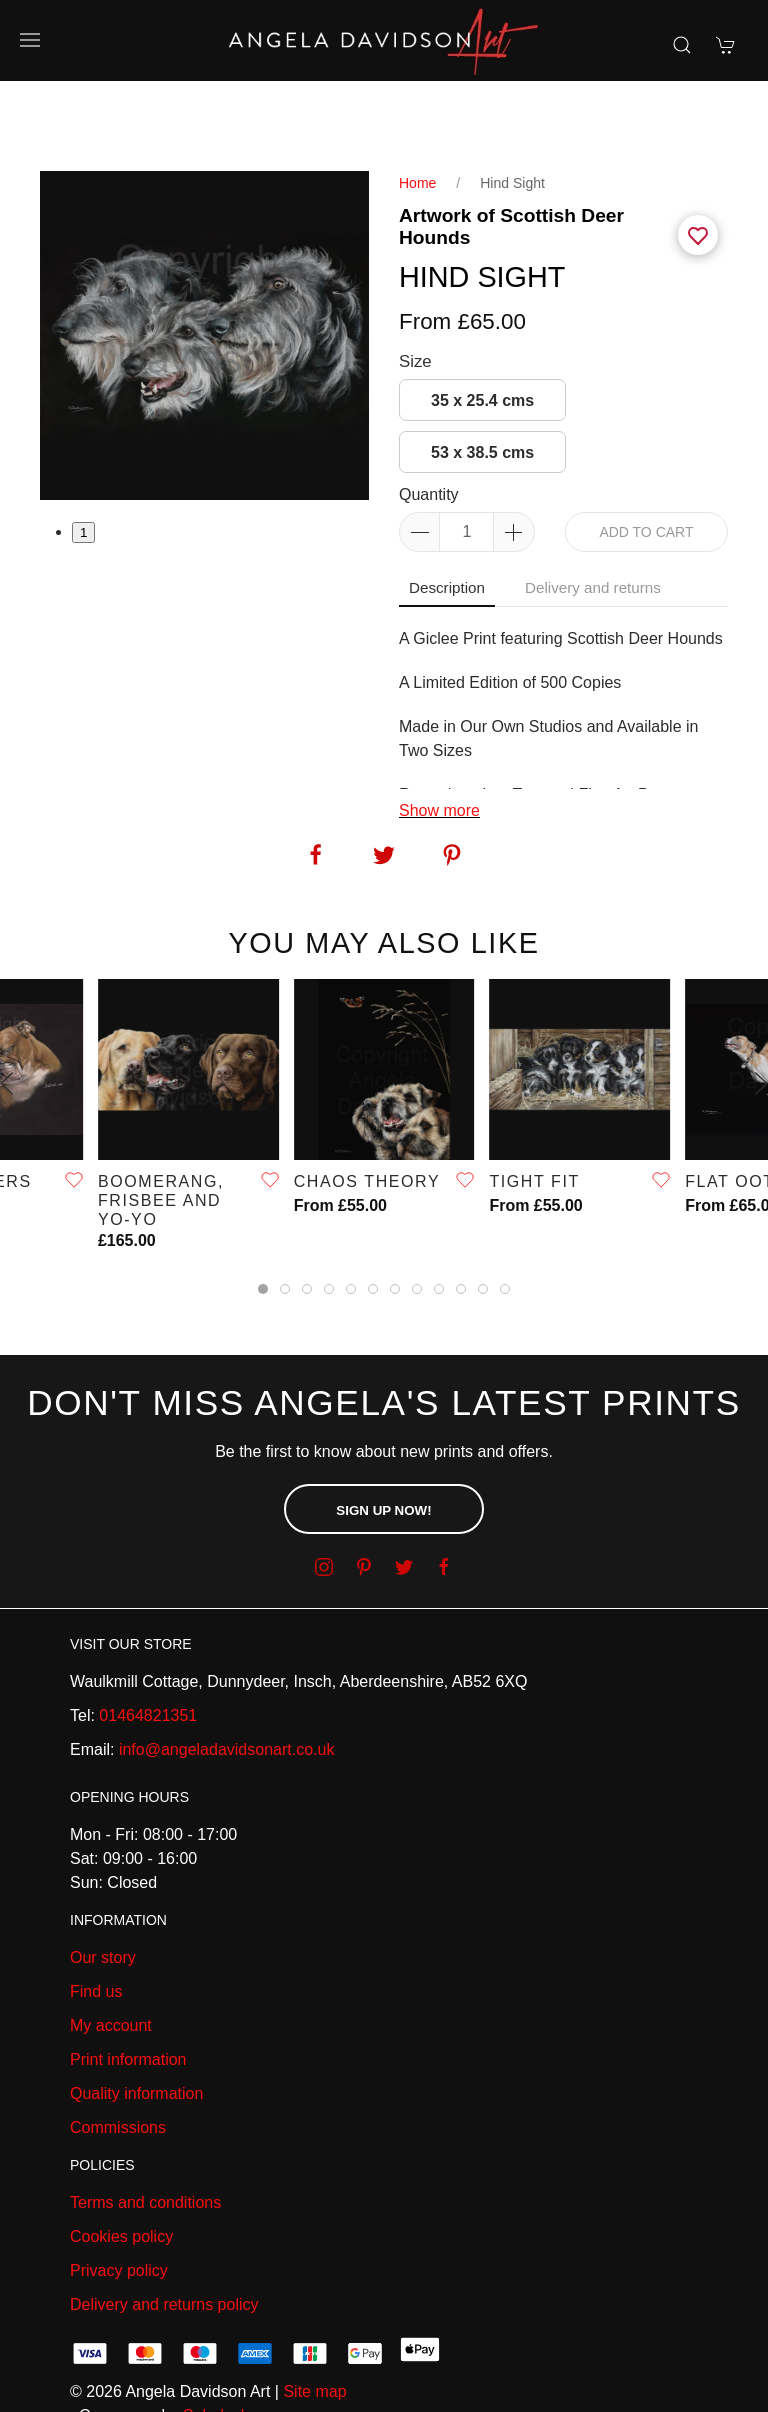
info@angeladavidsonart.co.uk (227, 1679)
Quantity (429, 424)
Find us (96, 1921)
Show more (439, 740)
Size (415, 291)
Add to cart (646, 462)
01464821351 (148, 1645)
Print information (128, 1989)
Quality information (136, 2023)
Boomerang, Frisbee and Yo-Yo (161, 1130)
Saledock (216, 2345)
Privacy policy (119, 2200)
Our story (103, 1887)
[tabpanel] (204, 265)
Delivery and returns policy (164, 2234)
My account (111, 1955)
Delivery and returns (593, 517)
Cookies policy (121, 2166)
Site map (314, 2321)
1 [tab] (83, 462)
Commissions (118, 2057)
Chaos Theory (367, 1111)
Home (417, 113)
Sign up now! (383, 1440)
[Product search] (682, 45)
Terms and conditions (145, 2132)
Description (447, 517)
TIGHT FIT (534, 1111)
